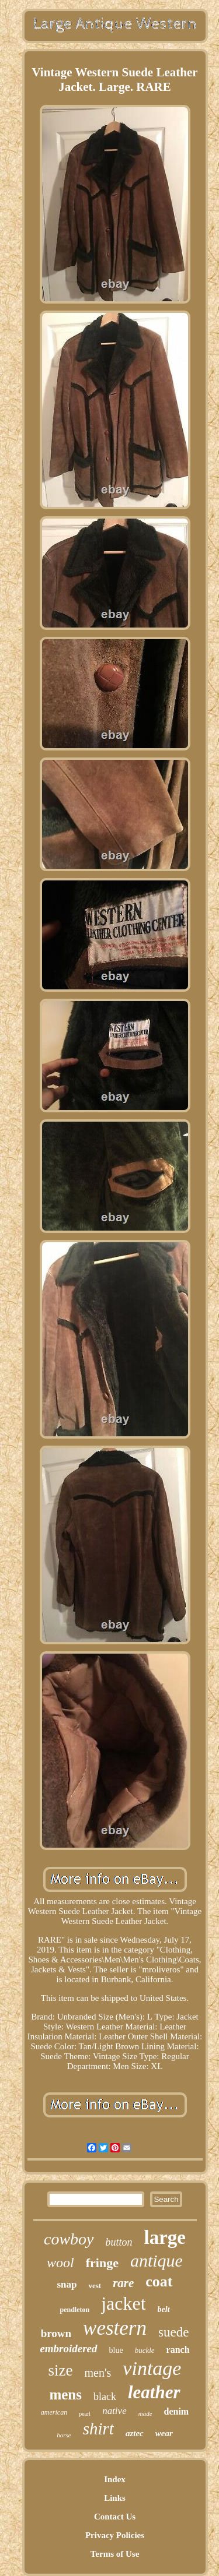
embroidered (68, 2348)
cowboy (69, 2239)
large (165, 2237)
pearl (85, 2414)
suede (173, 2332)
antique (156, 2260)
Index (115, 2479)
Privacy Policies (114, 2535)
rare (123, 2283)
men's (98, 2372)
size (60, 2370)
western (115, 2328)
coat (158, 2281)
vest (94, 2285)
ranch (178, 2350)
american (54, 2412)
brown (56, 2333)
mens (65, 2394)
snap (67, 2284)
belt (164, 2309)
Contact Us (114, 2516)
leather (154, 2392)
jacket (123, 2303)
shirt (98, 2428)
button (119, 2242)
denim (176, 2411)
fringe (102, 2263)
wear (164, 2433)
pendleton (74, 2310)
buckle (145, 2350)
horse (64, 2434)
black (104, 2396)
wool (60, 2262)
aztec (135, 2433)
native (114, 2410)
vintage (152, 2368)
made (145, 2413)
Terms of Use (115, 2554)
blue (116, 2350)
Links (115, 2498)
